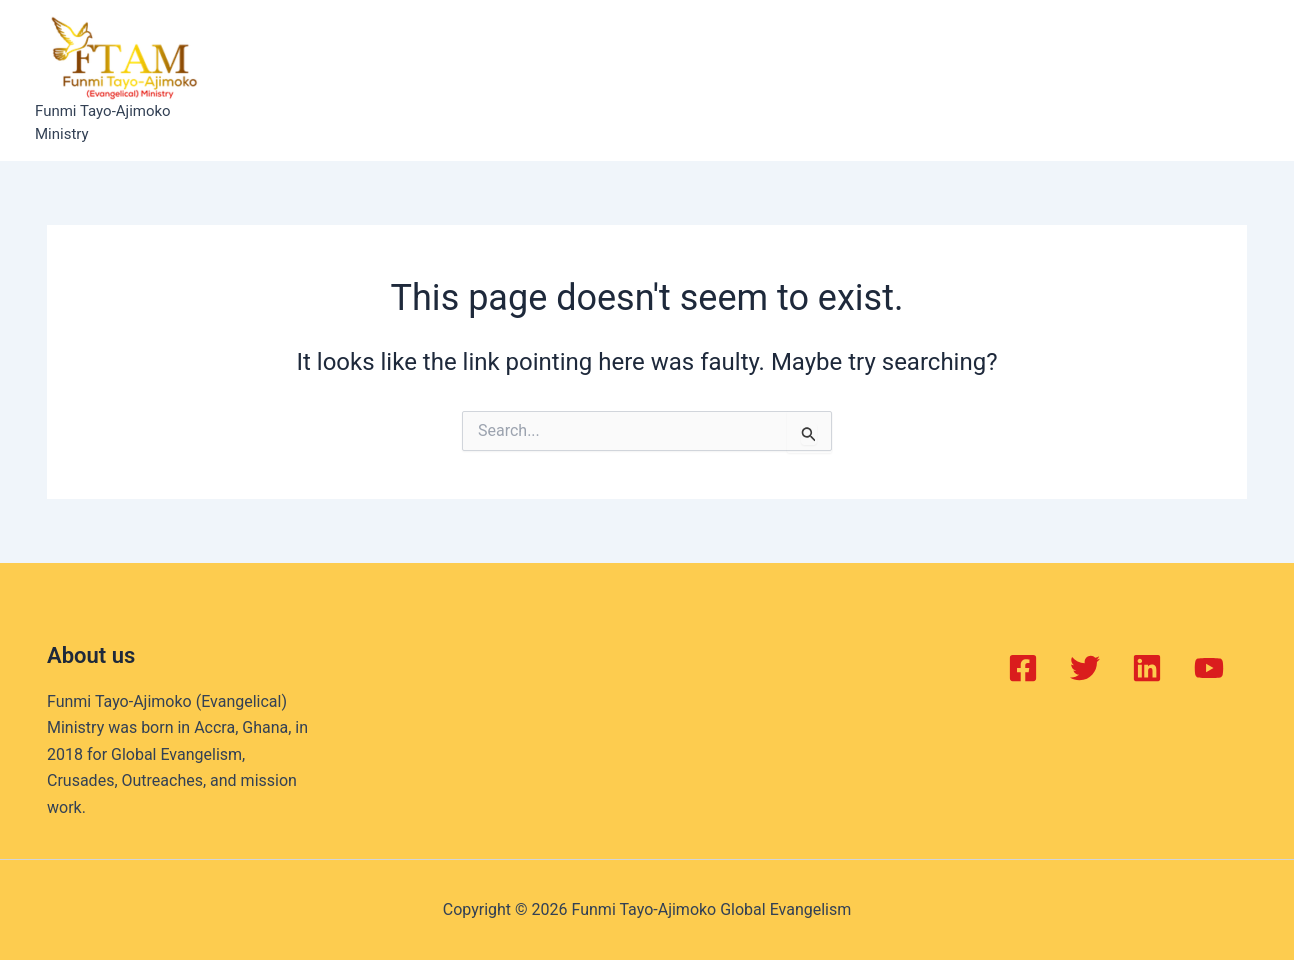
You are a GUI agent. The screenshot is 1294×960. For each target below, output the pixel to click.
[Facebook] (1023, 668)
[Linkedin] (1147, 668)
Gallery (821, 81)
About (370, 81)
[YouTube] (1209, 668)
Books (741, 81)
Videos (904, 81)
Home (294, 81)
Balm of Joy (466, 81)
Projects (655, 81)
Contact (992, 81)
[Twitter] (1085, 668)
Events (566, 81)
